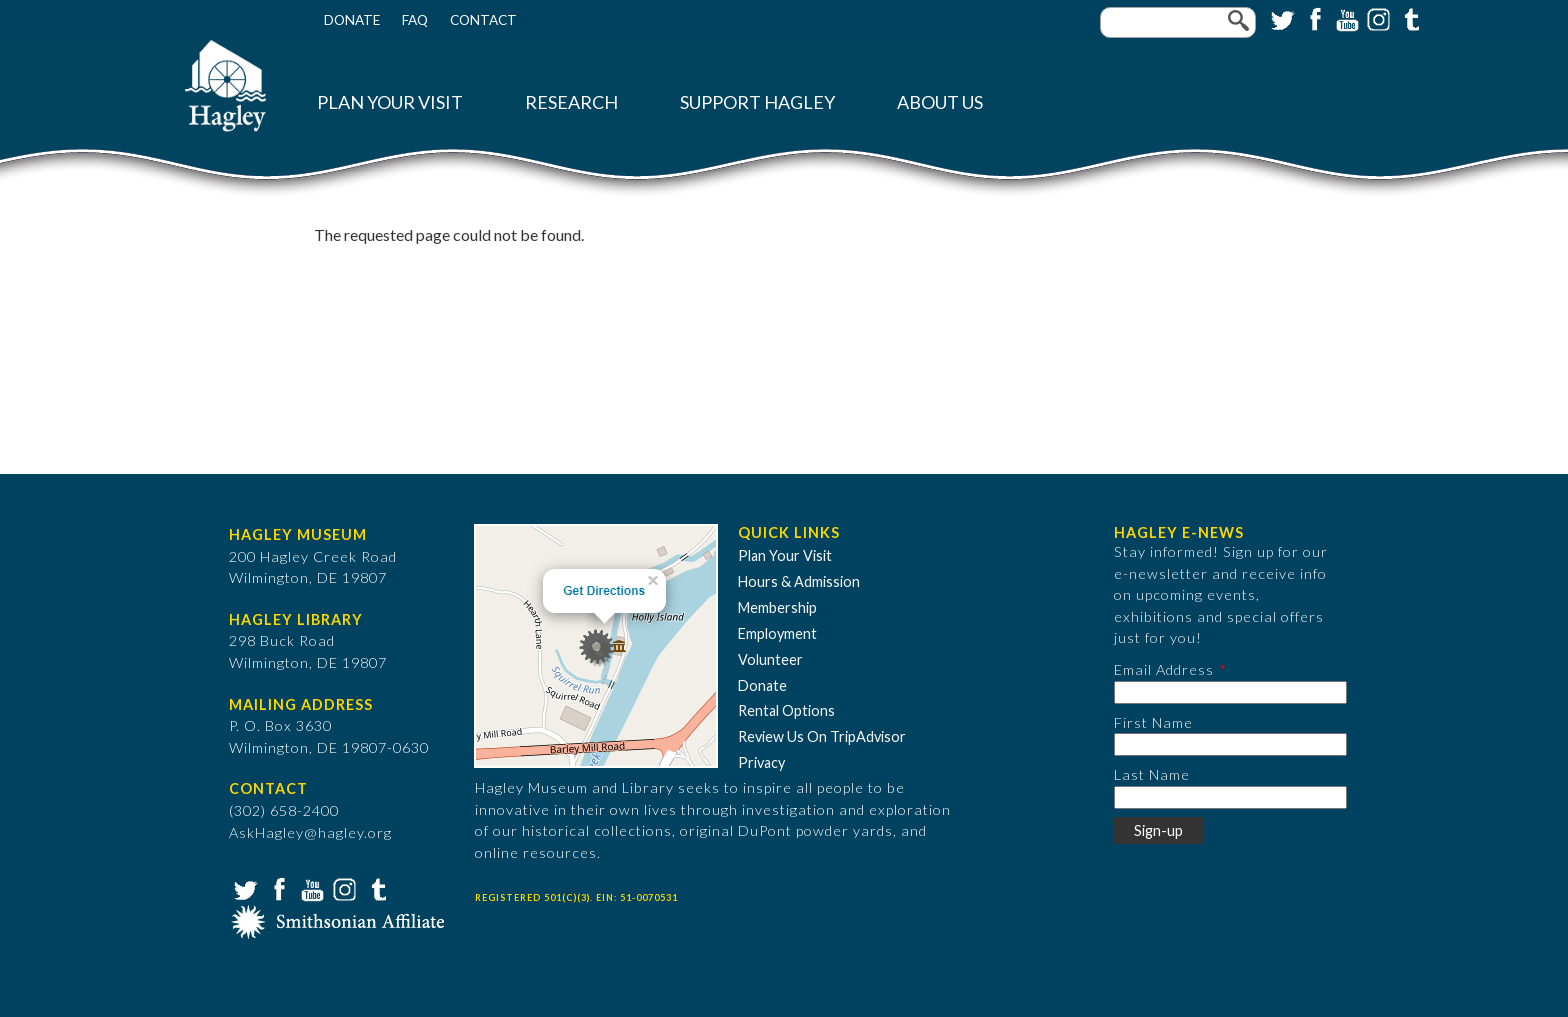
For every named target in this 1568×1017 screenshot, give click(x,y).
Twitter (1281, 18)
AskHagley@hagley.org (310, 832)
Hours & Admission (799, 581)
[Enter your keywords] (1178, 22)
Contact (483, 20)
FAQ (415, 20)
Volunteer (770, 659)
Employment (777, 633)
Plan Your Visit (390, 102)
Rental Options (786, 710)
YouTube (1345, 18)
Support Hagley (757, 102)
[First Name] (1230, 744)
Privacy (761, 762)
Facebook (1313, 18)
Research (571, 102)
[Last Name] (1230, 797)
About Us (940, 102)
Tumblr (1409, 18)
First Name (1153, 722)
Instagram (1377, 18)
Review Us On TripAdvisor (822, 736)
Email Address (1164, 669)
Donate (352, 20)
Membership (777, 607)
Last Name (1152, 774)
